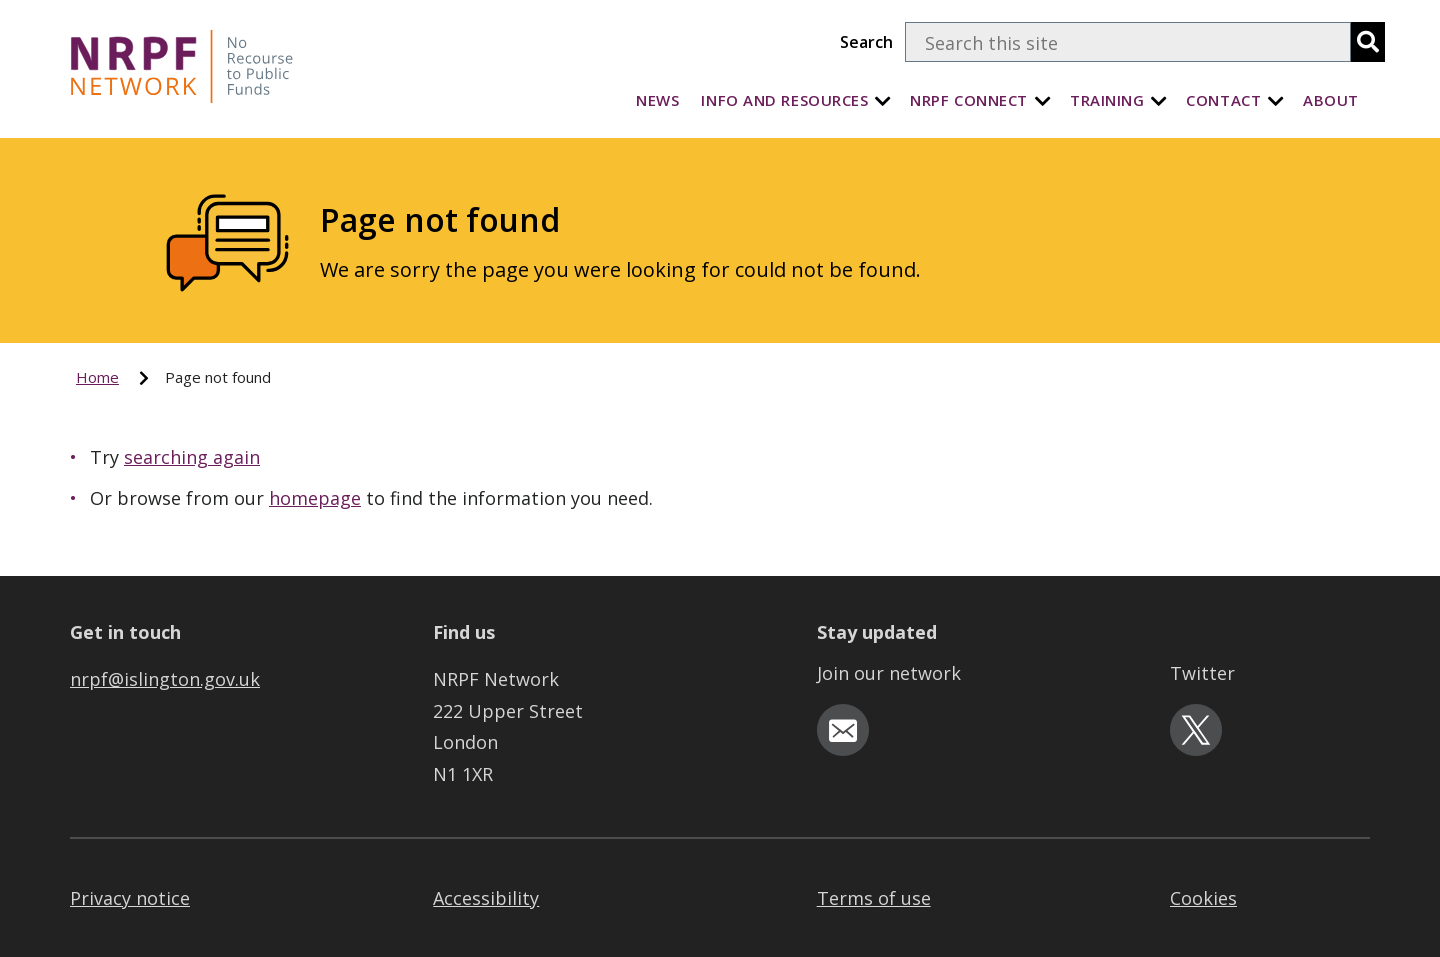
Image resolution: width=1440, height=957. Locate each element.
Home (97, 377)
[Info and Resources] (883, 100)
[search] (1368, 42)
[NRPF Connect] (1043, 100)
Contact (1223, 100)
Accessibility (486, 898)
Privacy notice (130, 898)
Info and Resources (784, 100)
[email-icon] (843, 730)
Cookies (1203, 898)
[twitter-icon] (1196, 730)
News (657, 100)
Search (866, 42)
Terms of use (874, 898)
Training (1107, 100)
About (1331, 100)
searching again (192, 457)
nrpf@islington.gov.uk (165, 679)
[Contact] (1276, 100)
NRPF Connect (969, 100)
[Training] (1159, 100)
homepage (315, 498)
